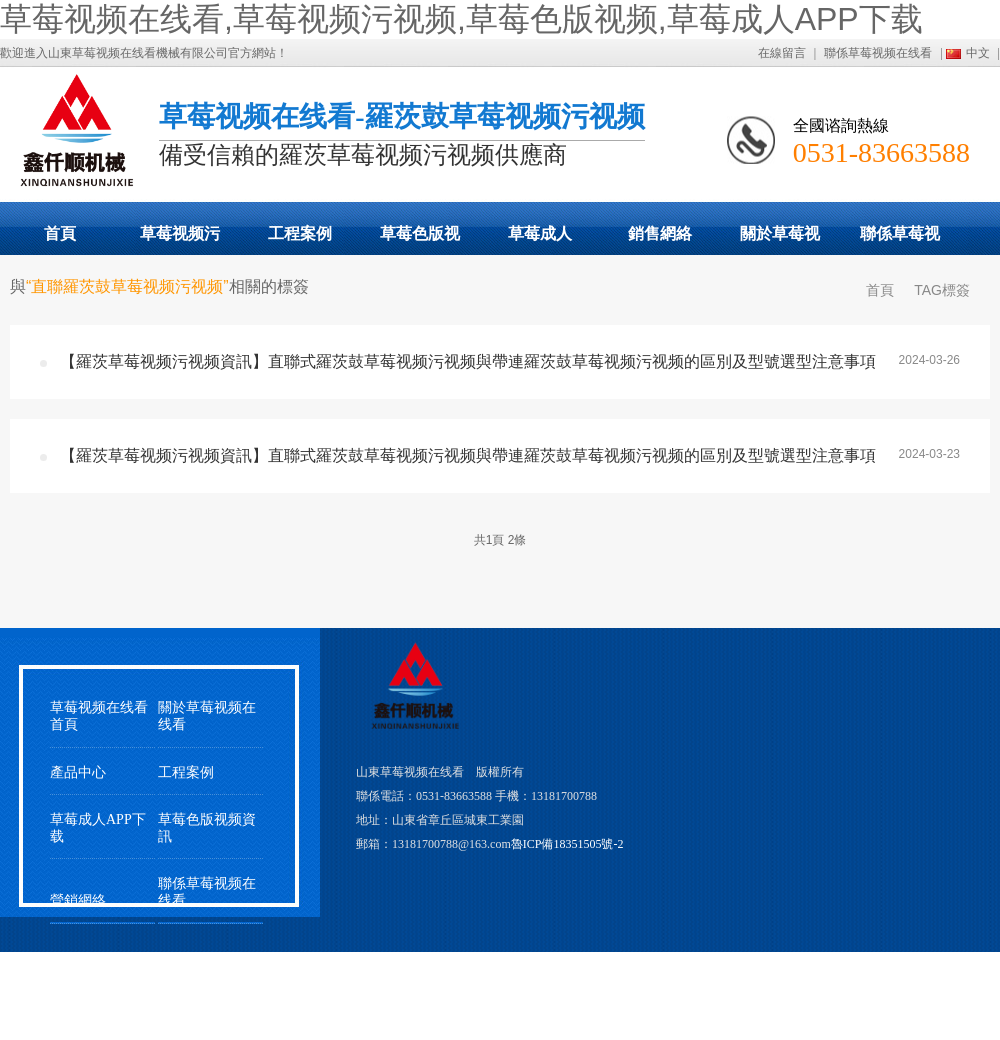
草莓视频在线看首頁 (99, 716)
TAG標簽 (942, 290)
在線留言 (782, 53)
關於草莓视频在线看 (780, 240)
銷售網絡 (660, 233)
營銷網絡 (78, 900)
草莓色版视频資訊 (207, 828)
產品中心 (78, 772)
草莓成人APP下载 (540, 240)
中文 (978, 53)
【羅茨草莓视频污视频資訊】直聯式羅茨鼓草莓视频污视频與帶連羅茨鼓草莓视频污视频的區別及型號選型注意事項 (468, 361)
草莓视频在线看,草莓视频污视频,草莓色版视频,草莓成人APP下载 (461, 19)
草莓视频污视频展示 (180, 240)
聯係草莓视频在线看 (878, 53)
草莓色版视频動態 (420, 240)
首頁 (60, 233)
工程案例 (300, 233)
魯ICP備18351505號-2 (567, 844)
